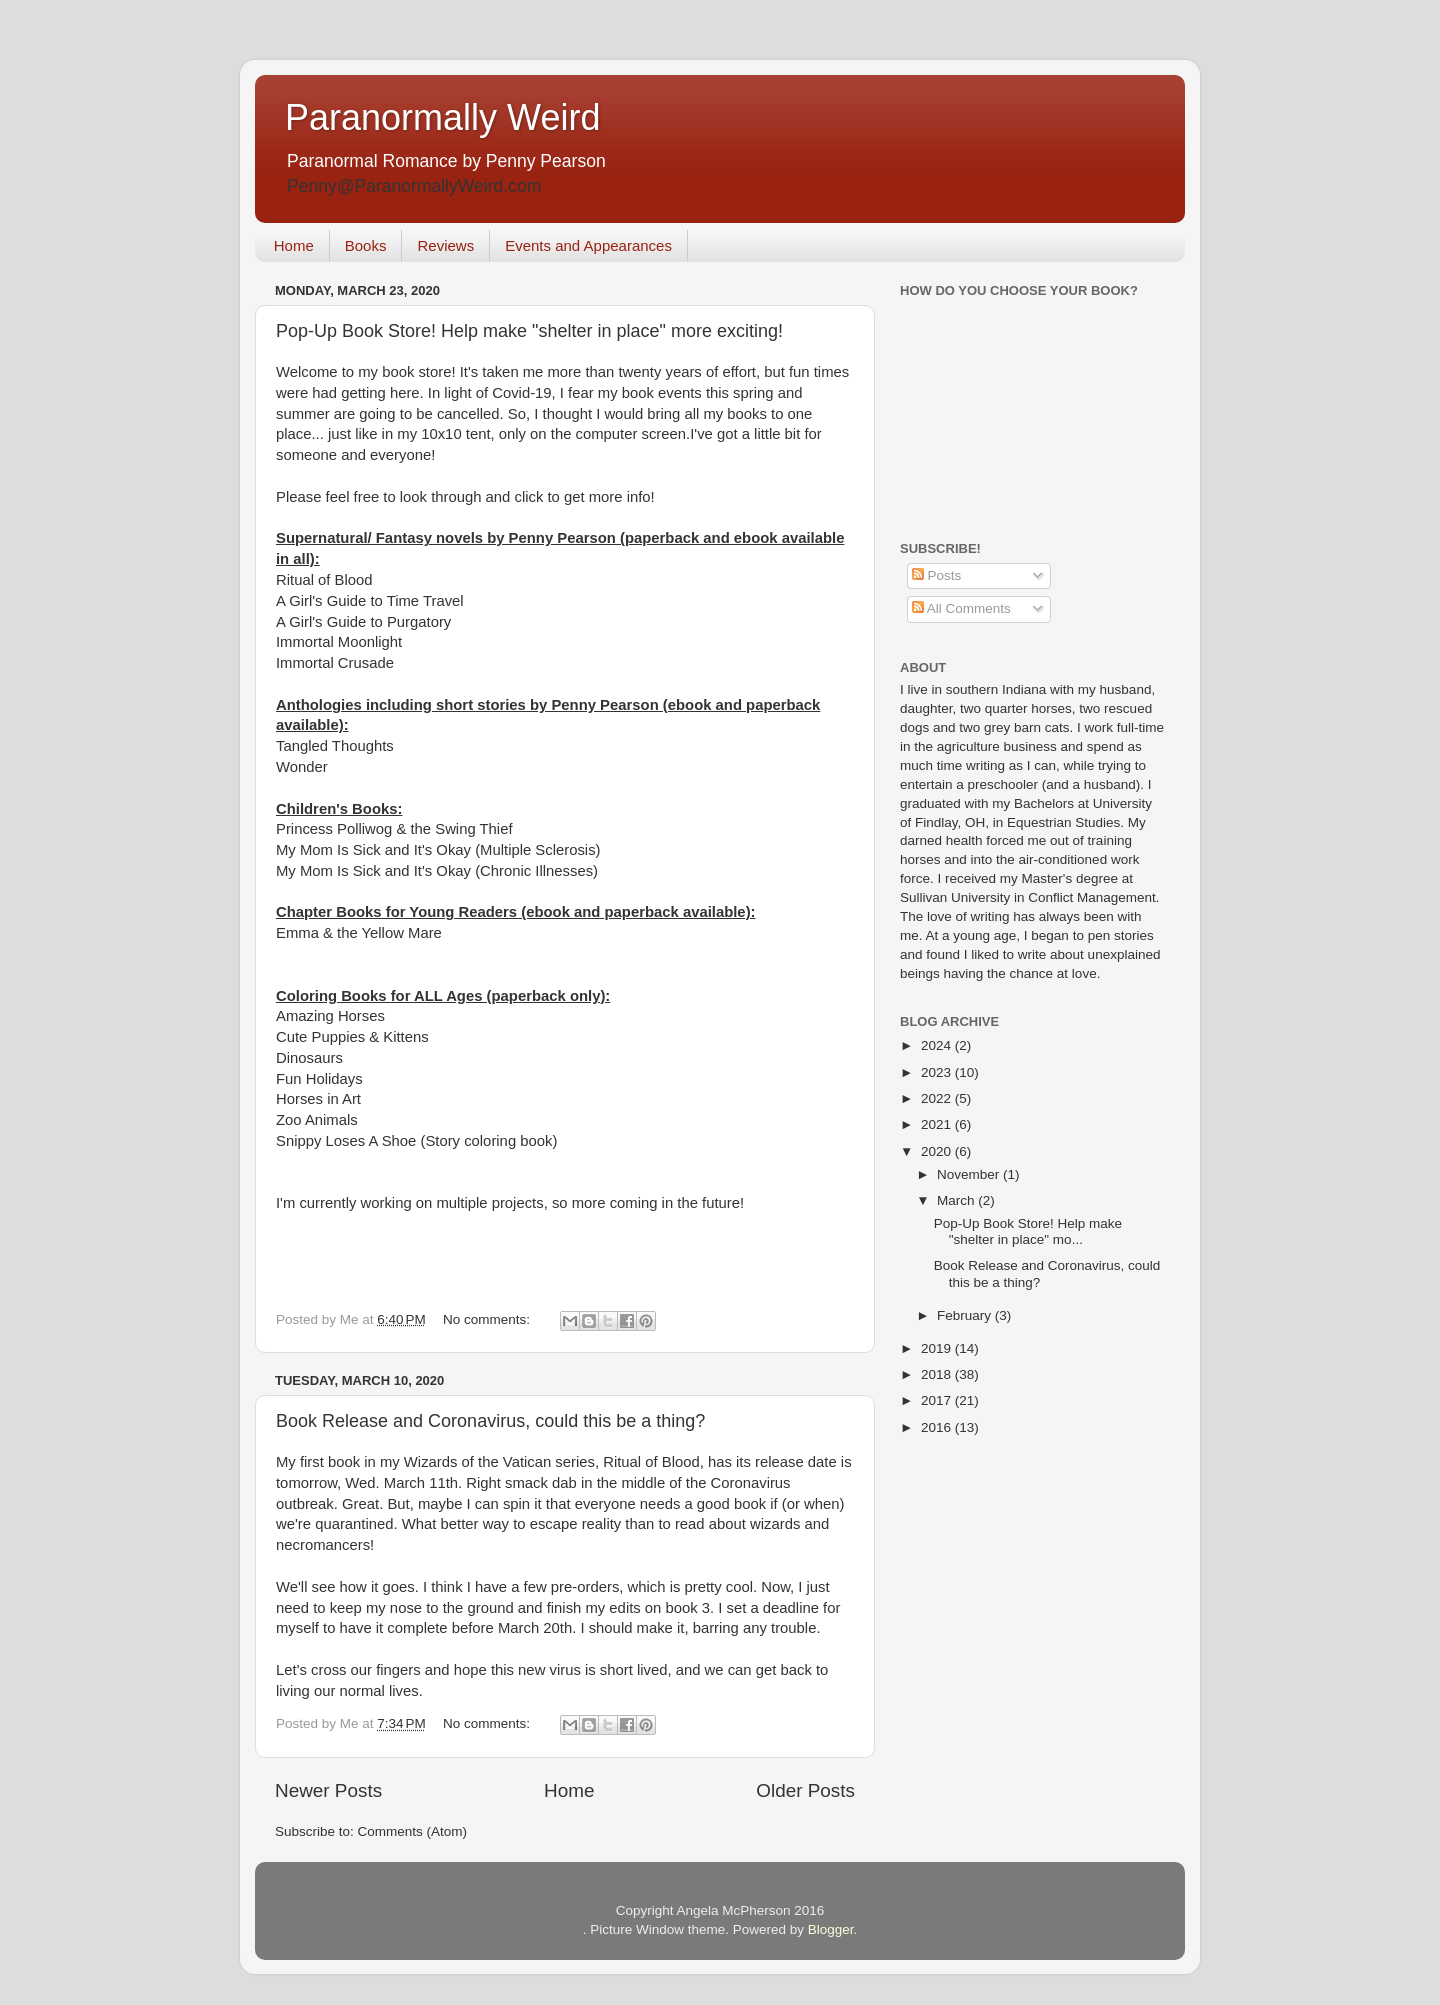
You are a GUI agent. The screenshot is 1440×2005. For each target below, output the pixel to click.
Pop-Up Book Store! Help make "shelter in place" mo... (1028, 1231)
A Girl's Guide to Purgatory (363, 622)
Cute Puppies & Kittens (352, 1037)
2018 (938, 1374)
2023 (938, 1072)
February (966, 1315)
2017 (938, 1400)
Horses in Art (318, 1099)
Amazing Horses (330, 1016)
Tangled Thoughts (335, 746)
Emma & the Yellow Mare (359, 933)
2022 (938, 1098)
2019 (938, 1348)
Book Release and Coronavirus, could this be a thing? (490, 1421)
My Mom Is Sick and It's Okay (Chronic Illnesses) (437, 871)
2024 (938, 1045)
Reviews (445, 245)
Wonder (302, 767)
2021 (938, 1124)
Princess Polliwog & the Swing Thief (394, 829)
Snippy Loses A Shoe (346, 1141)
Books (366, 245)
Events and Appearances (588, 245)
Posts (937, 575)
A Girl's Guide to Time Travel (370, 601)
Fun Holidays (319, 1079)
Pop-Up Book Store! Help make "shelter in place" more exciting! (529, 331)
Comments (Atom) (413, 1831)
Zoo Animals (317, 1120)
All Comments (961, 608)
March (957, 1200)
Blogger (831, 1929)
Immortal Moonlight (339, 642)
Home (294, 245)
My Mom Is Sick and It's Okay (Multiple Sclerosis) (438, 850)
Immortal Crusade (335, 663)
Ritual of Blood (324, 580)
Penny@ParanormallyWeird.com (414, 186)
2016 (938, 1427)
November (970, 1174)
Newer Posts (328, 1790)
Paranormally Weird (442, 117)
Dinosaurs (309, 1058)
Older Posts (805, 1790)
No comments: (488, 1319)
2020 (938, 1151)
